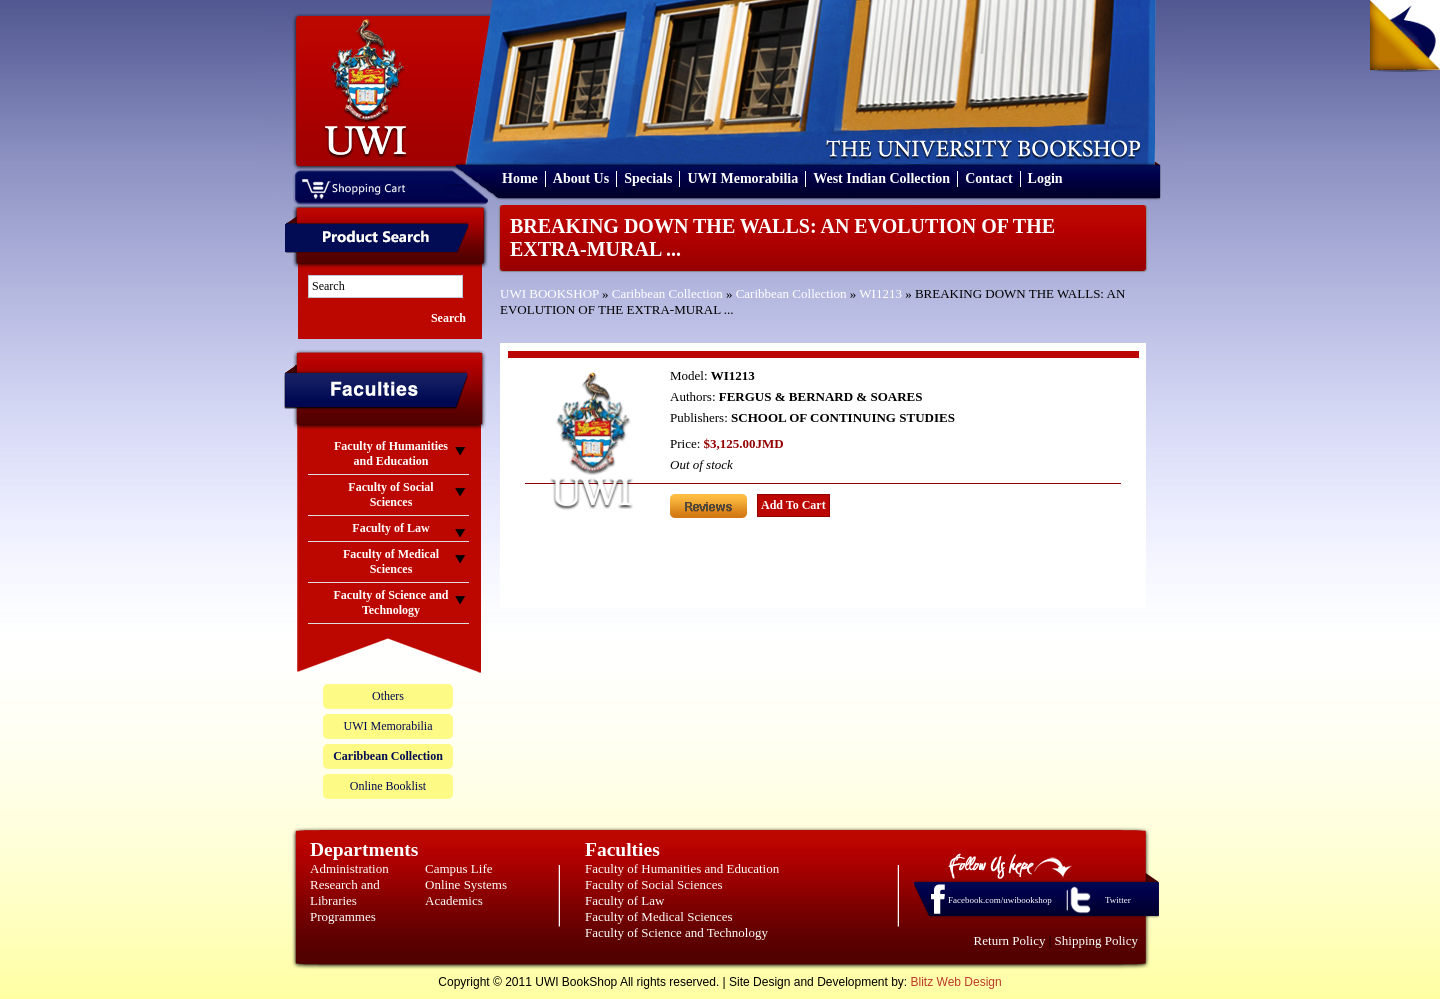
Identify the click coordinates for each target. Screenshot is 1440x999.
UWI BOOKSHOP (549, 293)
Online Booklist (388, 786)
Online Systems (466, 884)
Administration (349, 868)
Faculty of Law (624, 900)
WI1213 (880, 293)
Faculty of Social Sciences (654, 884)
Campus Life (459, 868)
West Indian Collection (881, 178)
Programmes (343, 916)
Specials (648, 178)
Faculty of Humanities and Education (682, 868)
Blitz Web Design (956, 982)
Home (520, 178)
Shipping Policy (1096, 940)
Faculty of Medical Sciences (659, 916)
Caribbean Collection (667, 293)
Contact (988, 178)
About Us (581, 178)
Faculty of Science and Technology (676, 932)
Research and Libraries (345, 892)
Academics (454, 900)
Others (388, 696)
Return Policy (1010, 940)
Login (1045, 178)
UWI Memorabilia (742, 178)
